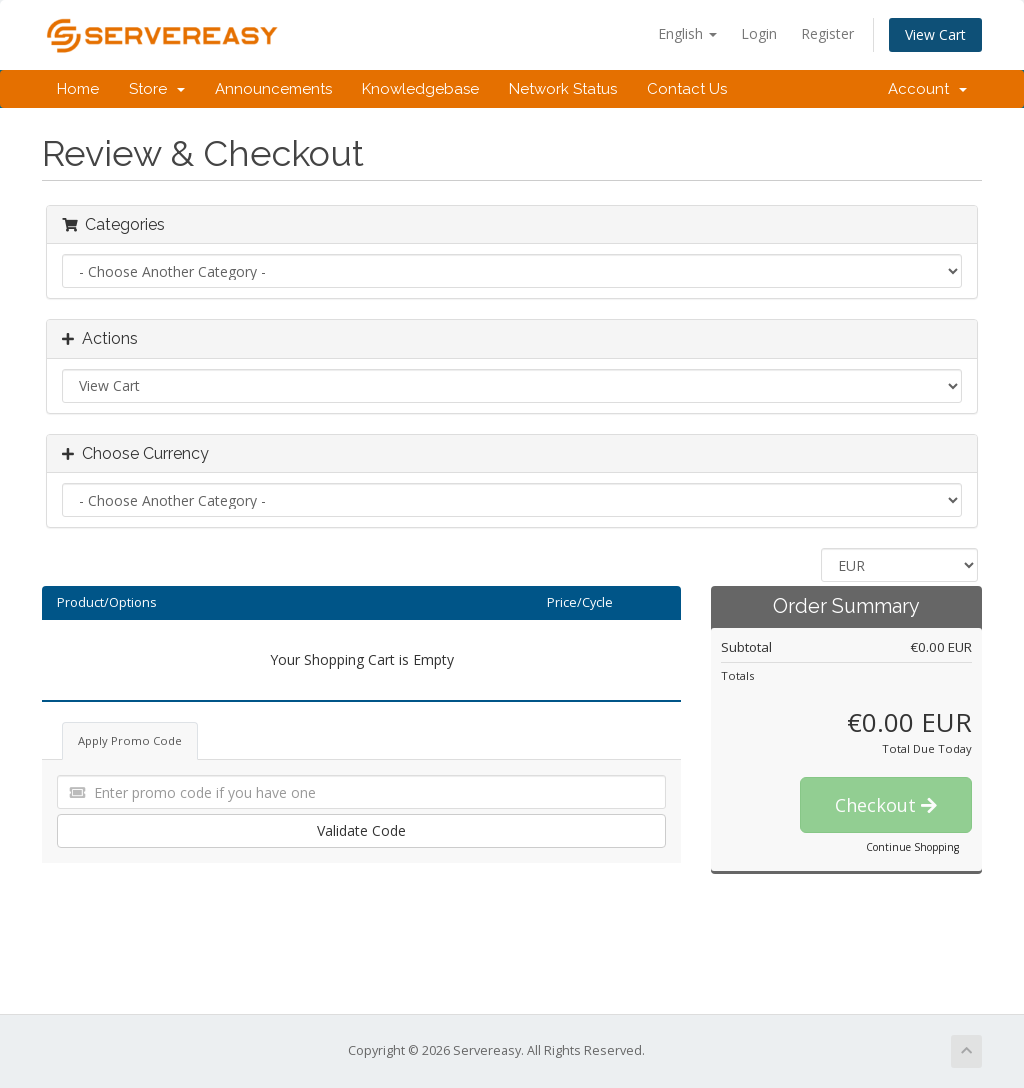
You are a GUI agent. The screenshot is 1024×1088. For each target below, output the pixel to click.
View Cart (935, 34)
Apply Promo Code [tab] (130, 740)
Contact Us (687, 89)
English (687, 33)
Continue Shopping (912, 847)
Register (827, 33)
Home (78, 89)
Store (157, 89)
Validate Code (361, 830)
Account (927, 89)
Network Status (563, 89)
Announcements (273, 89)
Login (759, 33)
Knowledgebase (420, 89)
